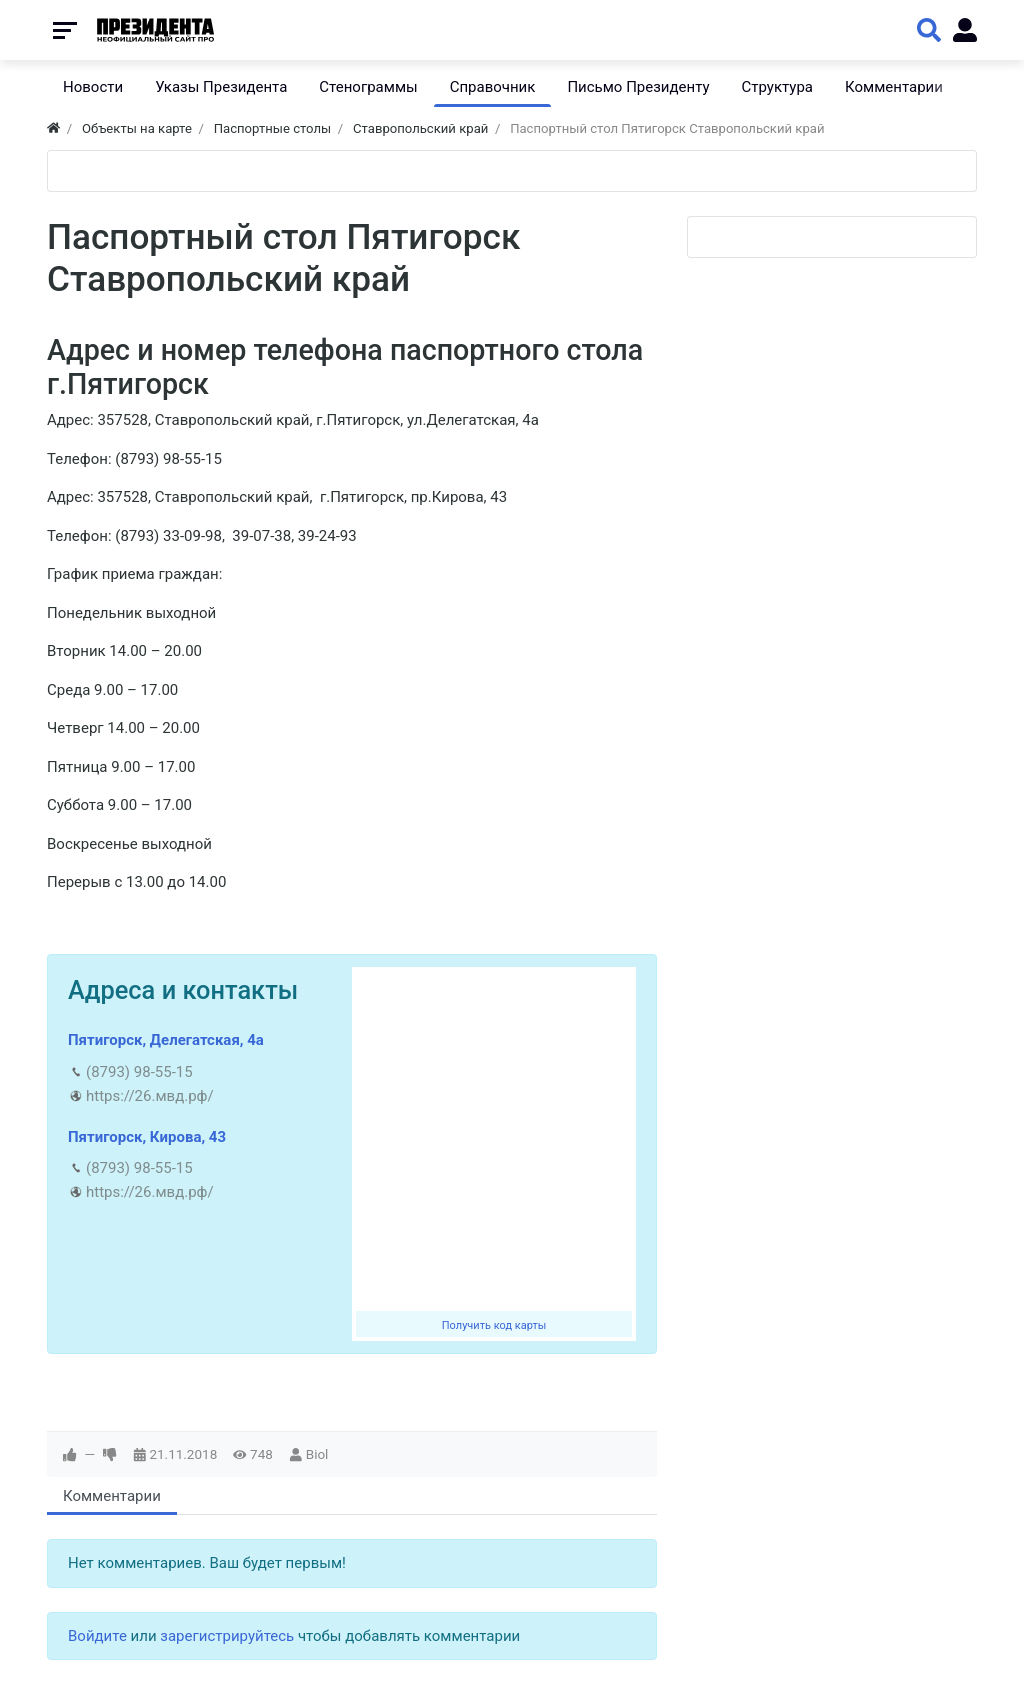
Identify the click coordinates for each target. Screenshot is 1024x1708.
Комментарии (112, 1496)
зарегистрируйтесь (227, 1636)
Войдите (97, 1636)
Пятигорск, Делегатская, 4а (166, 1040)
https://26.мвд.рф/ (150, 1096)
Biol (317, 1454)
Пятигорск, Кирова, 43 (147, 1137)
